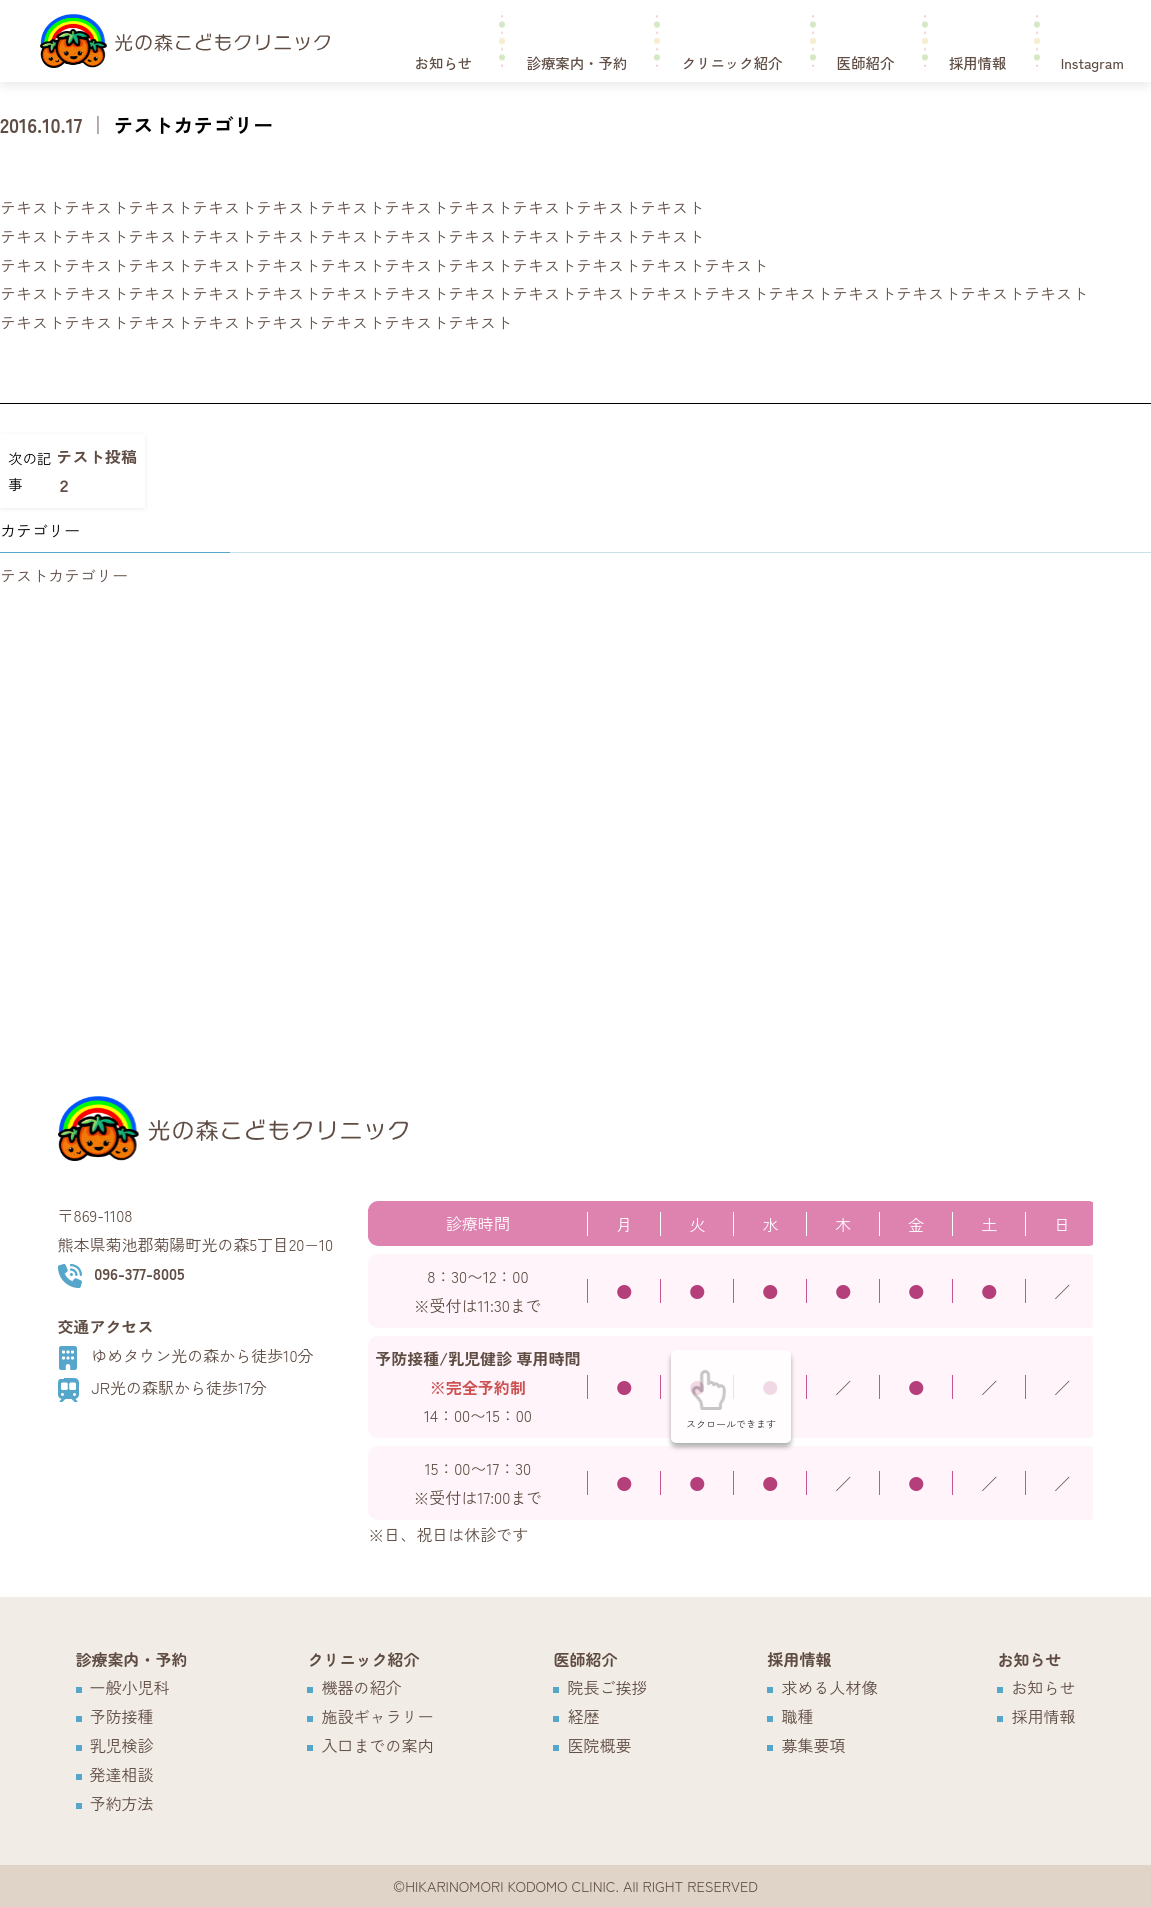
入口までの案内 (377, 1745)
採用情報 (978, 61)
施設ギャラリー (377, 1716)
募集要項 (813, 1745)
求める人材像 (829, 1687)
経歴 (583, 1716)
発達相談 (122, 1774)
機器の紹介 (361, 1687)
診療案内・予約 (577, 61)
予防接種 (122, 1716)
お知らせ (444, 61)
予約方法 (122, 1803)
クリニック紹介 (732, 61)
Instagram (1092, 61)
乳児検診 (122, 1745)
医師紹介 (866, 61)
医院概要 (599, 1745)
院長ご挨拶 (607, 1687)
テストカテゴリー (193, 124)
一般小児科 (130, 1687)
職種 (797, 1716)
